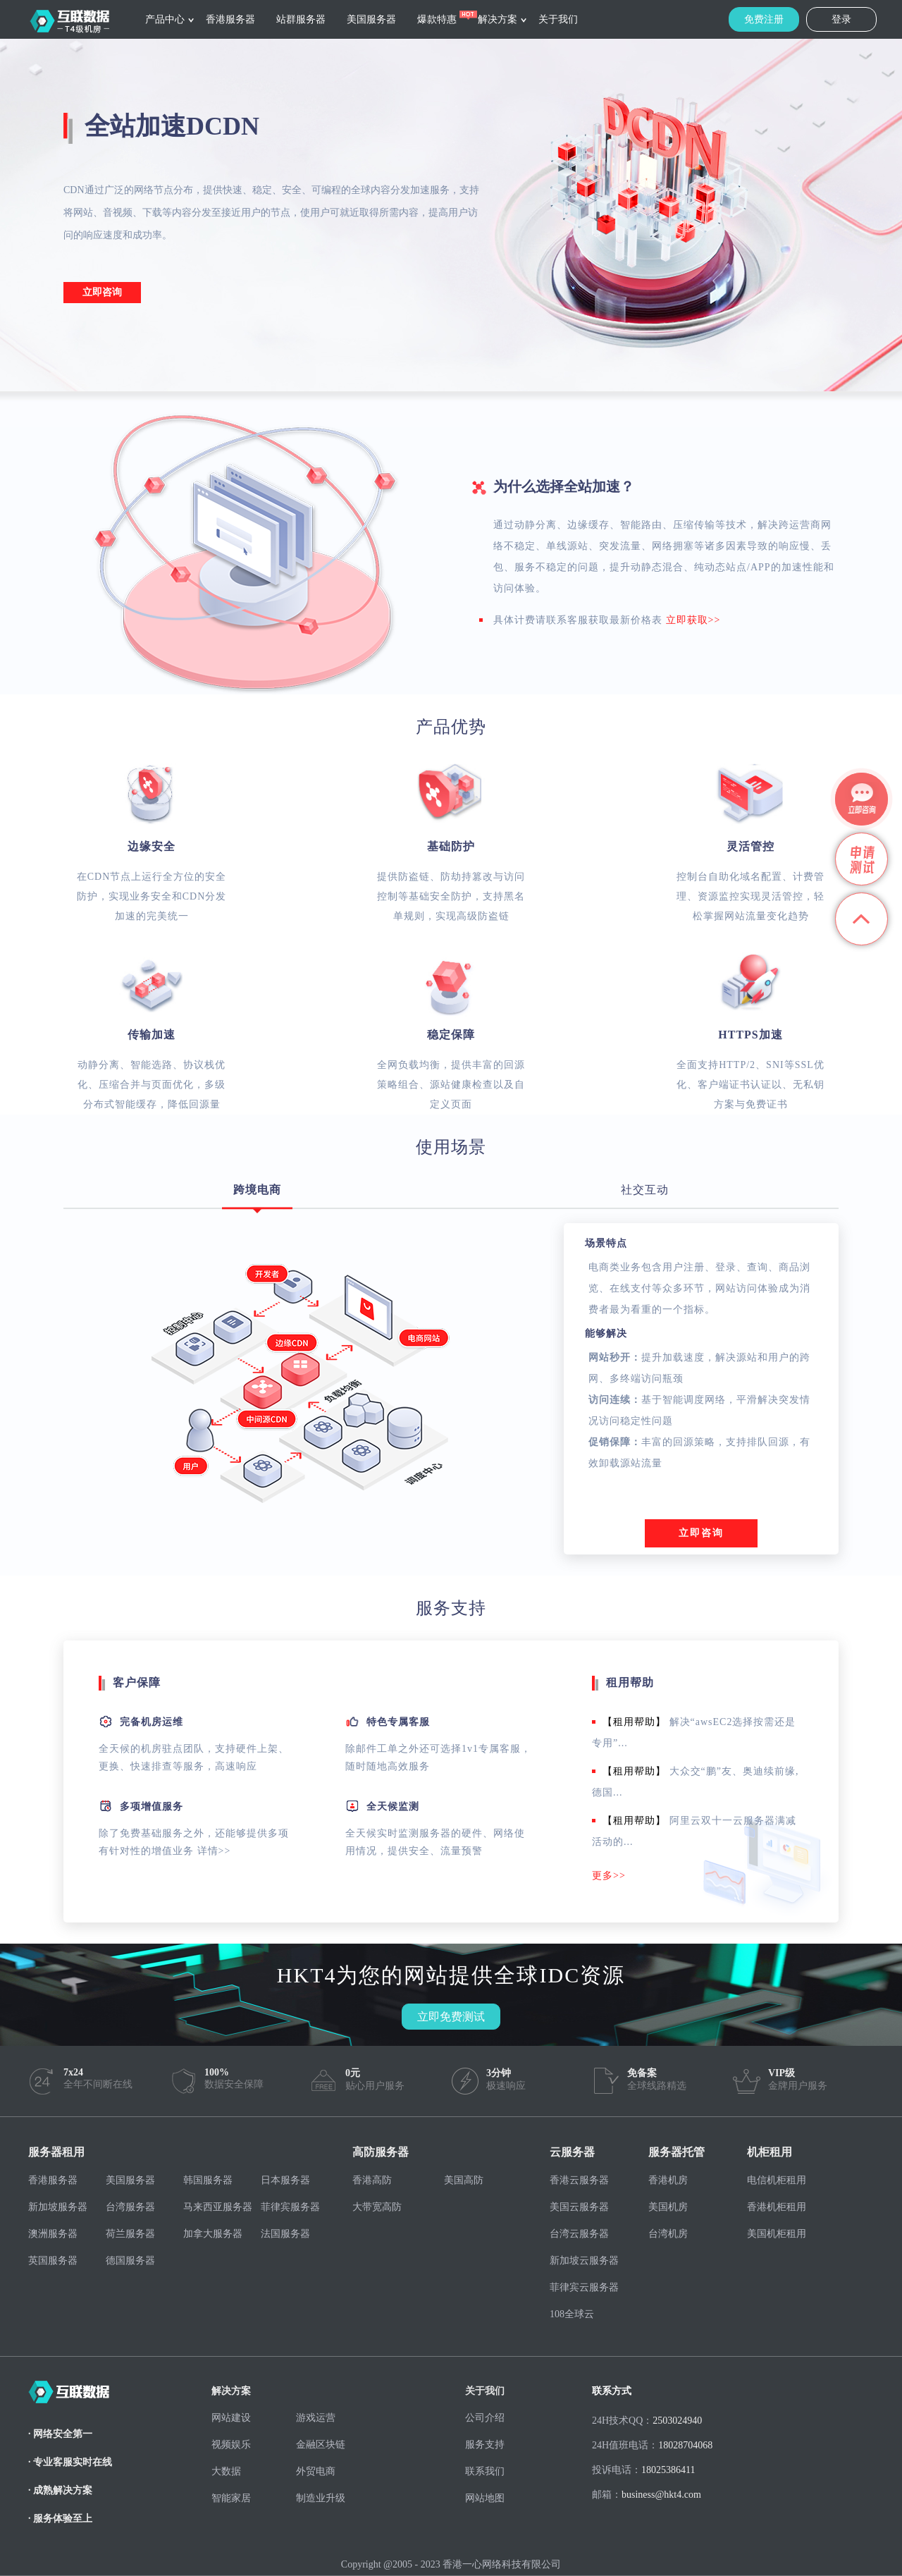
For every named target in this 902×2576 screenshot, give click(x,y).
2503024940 (677, 2420)
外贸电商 (315, 2471)
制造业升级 (320, 2498)
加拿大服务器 (212, 2233)
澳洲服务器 (53, 2233)
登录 (841, 19)
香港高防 (372, 2180)
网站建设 (231, 2417)
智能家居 (231, 2498)
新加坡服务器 (57, 2207)
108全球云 (572, 2314)
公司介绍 (485, 2417)
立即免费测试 (451, 2017)
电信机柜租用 (776, 2180)
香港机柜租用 (776, 2207)
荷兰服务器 (130, 2233)
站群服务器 (301, 19)
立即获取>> (693, 620)
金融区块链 (320, 2444)
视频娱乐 (231, 2444)
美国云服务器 (579, 2207)
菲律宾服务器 (290, 2207)
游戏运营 (315, 2417)
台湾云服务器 (579, 2233)
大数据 (226, 2471)
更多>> (609, 1875)
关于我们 (558, 19)
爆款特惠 (437, 19)
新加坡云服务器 (584, 2260)
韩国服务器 (208, 2180)
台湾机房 (668, 2233)
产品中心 (165, 19)
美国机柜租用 (776, 2233)
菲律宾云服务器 (584, 2287)
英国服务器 (53, 2260)
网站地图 (485, 2498)
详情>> (214, 1851)
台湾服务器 (130, 2207)
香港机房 (668, 2180)
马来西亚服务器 (217, 2207)
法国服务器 (285, 2233)
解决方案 (497, 19)
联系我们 (485, 2471)
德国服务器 (130, 2260)
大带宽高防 (377, 2207)
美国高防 (463, 2180)
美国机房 (668, 2207)
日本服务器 (285, 2180)
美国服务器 (371, 19)
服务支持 (485, 2444)
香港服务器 (230, 19)
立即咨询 (102, 292)
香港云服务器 (579, 2180)
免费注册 (764, 19)
